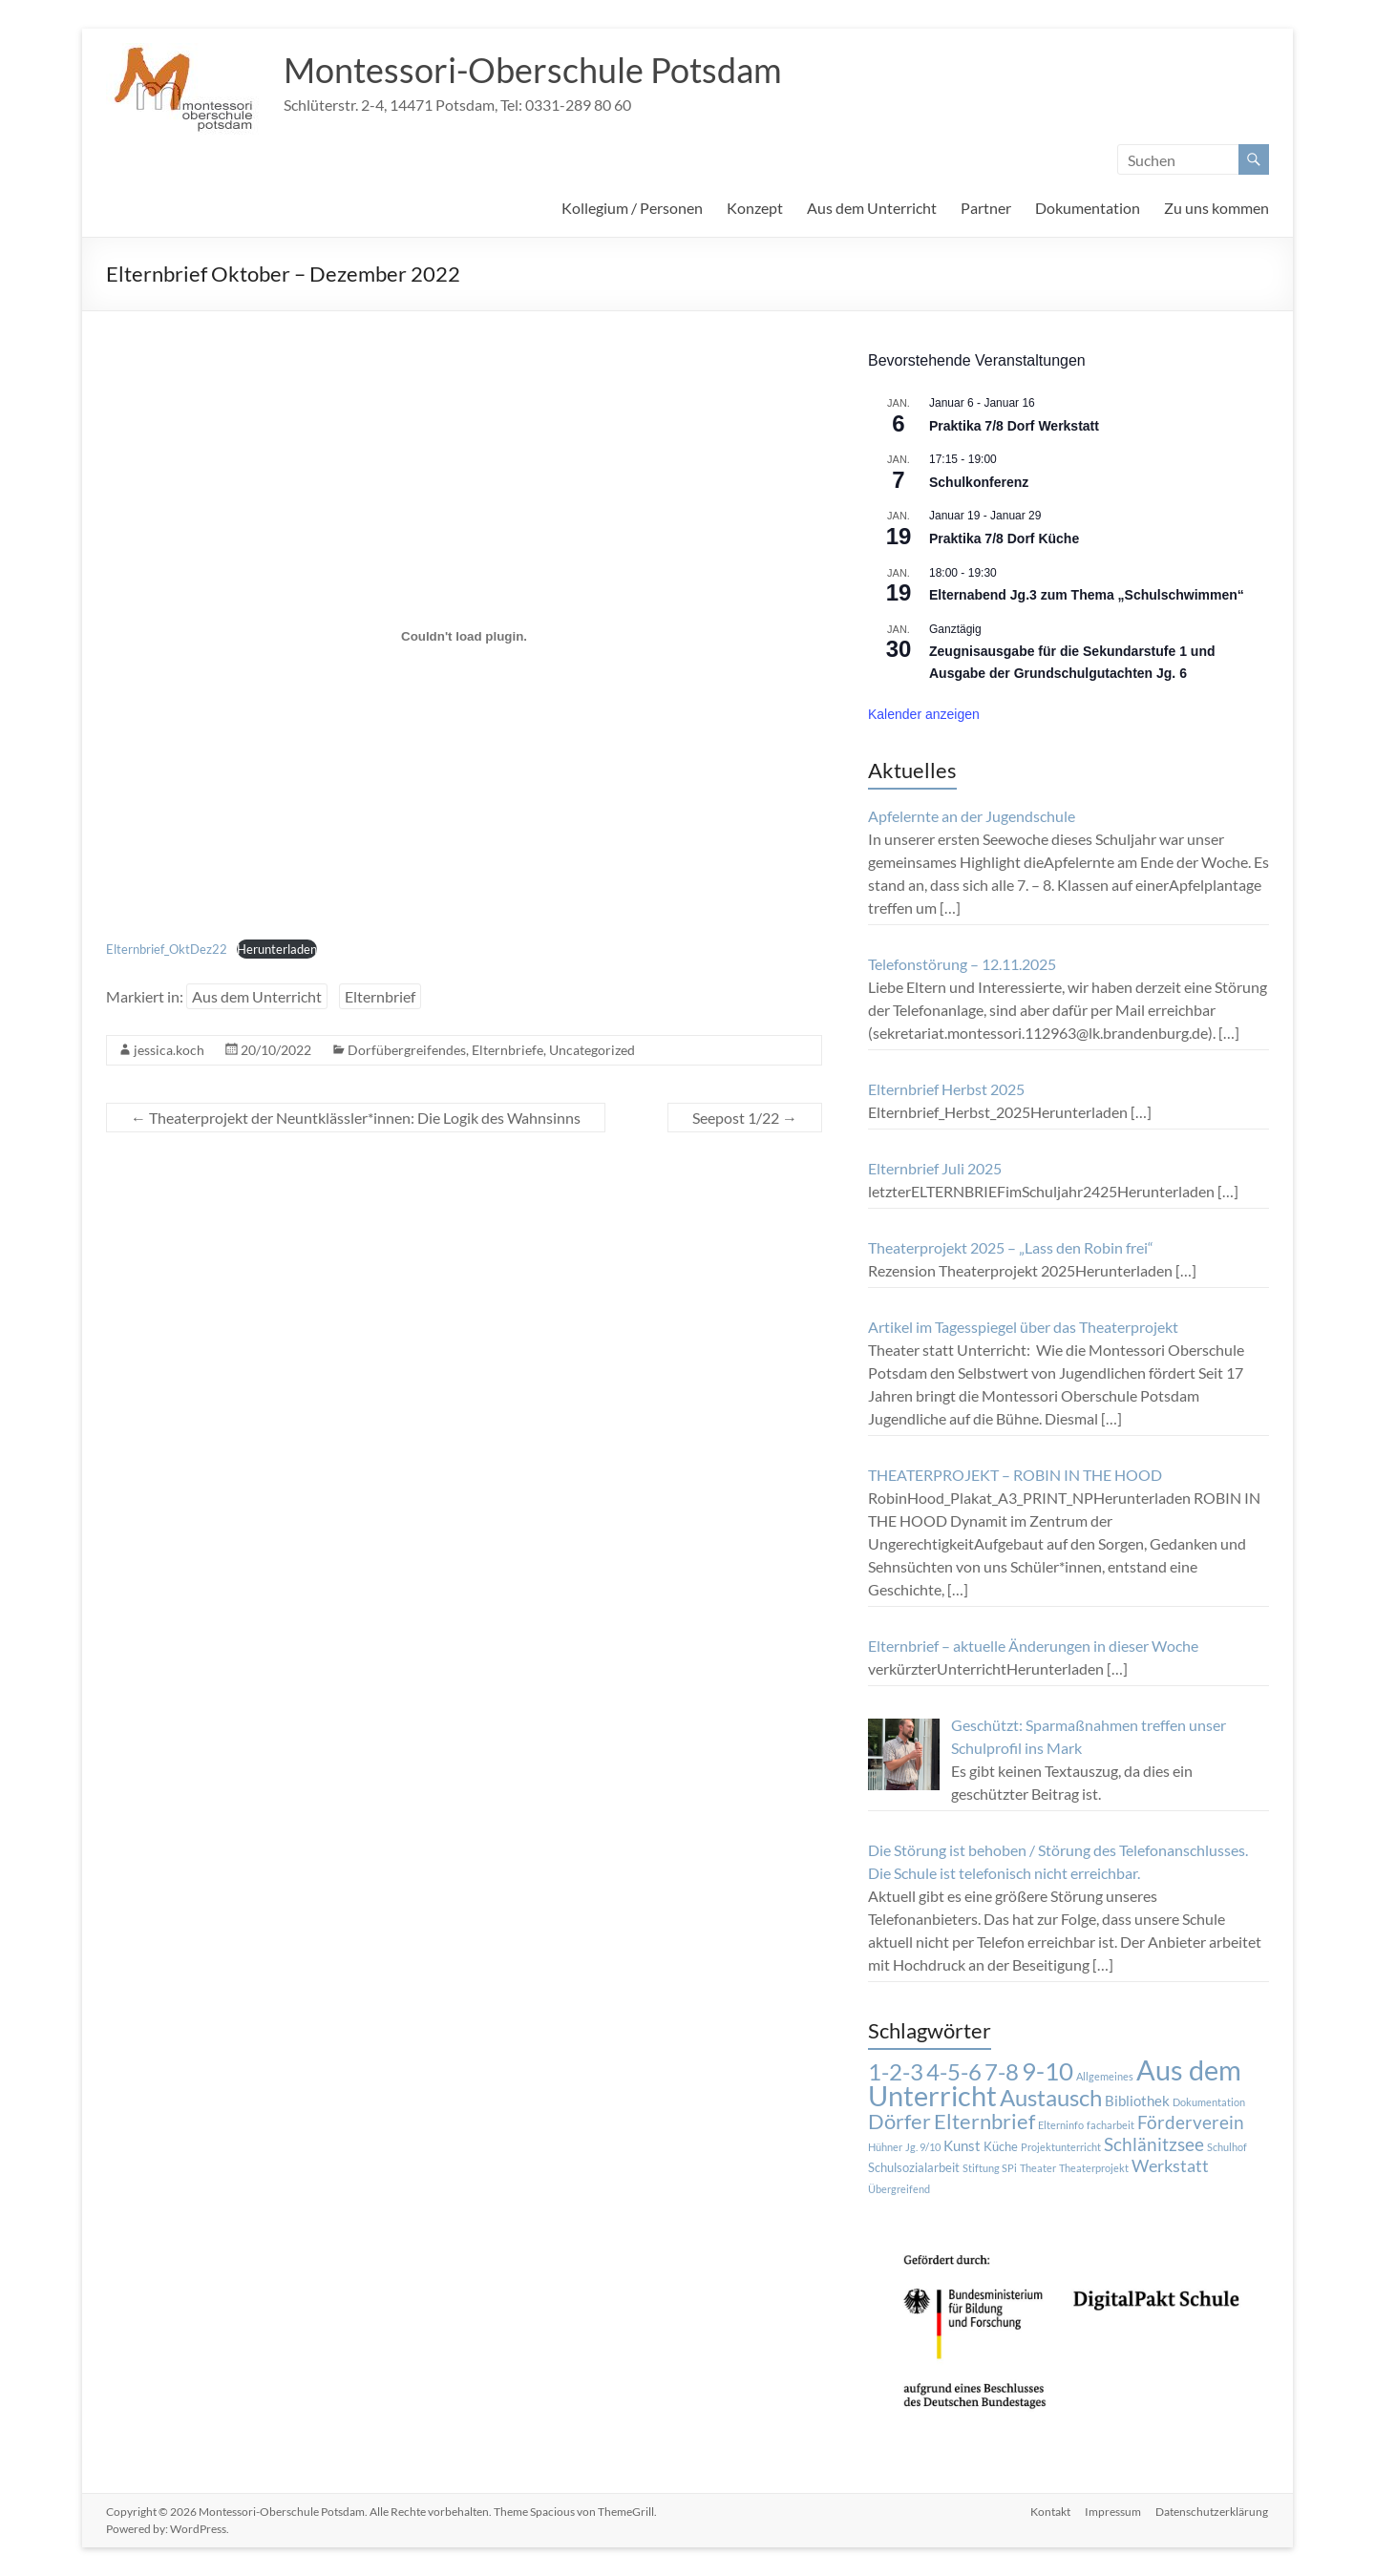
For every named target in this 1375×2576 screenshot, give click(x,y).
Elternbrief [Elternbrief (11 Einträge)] (984, 2121)
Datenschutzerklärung (1212, 2511)
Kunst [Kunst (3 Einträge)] (962, 2145)
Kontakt (1049, 2511)
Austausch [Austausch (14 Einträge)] (1051, 2097)
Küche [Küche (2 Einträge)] (1001, 2146)
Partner (986, 208)
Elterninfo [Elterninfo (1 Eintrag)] (1061, 2125)
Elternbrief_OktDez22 (166, 949)
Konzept (755, 208)
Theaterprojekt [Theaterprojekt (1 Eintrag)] (1094, 2168)
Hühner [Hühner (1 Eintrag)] (885, 2147)
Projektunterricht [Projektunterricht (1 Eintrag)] (1061, 2147)
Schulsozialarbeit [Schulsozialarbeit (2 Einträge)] (914, 2167)
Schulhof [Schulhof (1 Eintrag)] (1227, 2147)
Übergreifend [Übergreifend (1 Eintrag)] (899, 2189)
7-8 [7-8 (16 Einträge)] (1001, 2071)
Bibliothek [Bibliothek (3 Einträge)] (1137, 2100)
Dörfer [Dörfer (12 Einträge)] (899, 2121)
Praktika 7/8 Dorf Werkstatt (1014, 425)
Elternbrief (380, 996)
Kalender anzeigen (924, 714)
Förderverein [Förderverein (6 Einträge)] (1190, 2122)
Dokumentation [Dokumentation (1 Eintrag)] (1209, 2102)
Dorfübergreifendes (407, 1050)
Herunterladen (277, 949)
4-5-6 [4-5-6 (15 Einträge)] (954, 2072)
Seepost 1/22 (744, 1118)
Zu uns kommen (1216, 208)
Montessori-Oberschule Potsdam (533, 70)
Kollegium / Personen (632, 208)
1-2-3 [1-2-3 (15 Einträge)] (895, 2072)
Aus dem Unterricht (872, 208)
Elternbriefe (507, 1050)
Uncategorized (592, 1050)
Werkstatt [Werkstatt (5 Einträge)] (1170, 2166)
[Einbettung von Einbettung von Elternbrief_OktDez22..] (464, 635)
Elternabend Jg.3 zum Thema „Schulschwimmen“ (1086, 594)
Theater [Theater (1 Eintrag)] (1038, 2168)
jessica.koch (169, 1050)
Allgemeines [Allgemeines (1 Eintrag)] (1104, 2076)
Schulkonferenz (978, 482)
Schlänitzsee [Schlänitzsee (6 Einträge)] (1154, 2144)
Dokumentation (1087, 208)
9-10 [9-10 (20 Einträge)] (1047, 2071)
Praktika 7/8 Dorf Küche (1004, 538)
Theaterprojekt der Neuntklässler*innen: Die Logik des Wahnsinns (356, 1118)
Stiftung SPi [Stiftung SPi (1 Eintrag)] (989, 2168)
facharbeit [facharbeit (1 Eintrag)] (1110, 2125)
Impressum (1113, 2511)
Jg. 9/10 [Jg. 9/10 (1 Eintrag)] (923, 2147)
